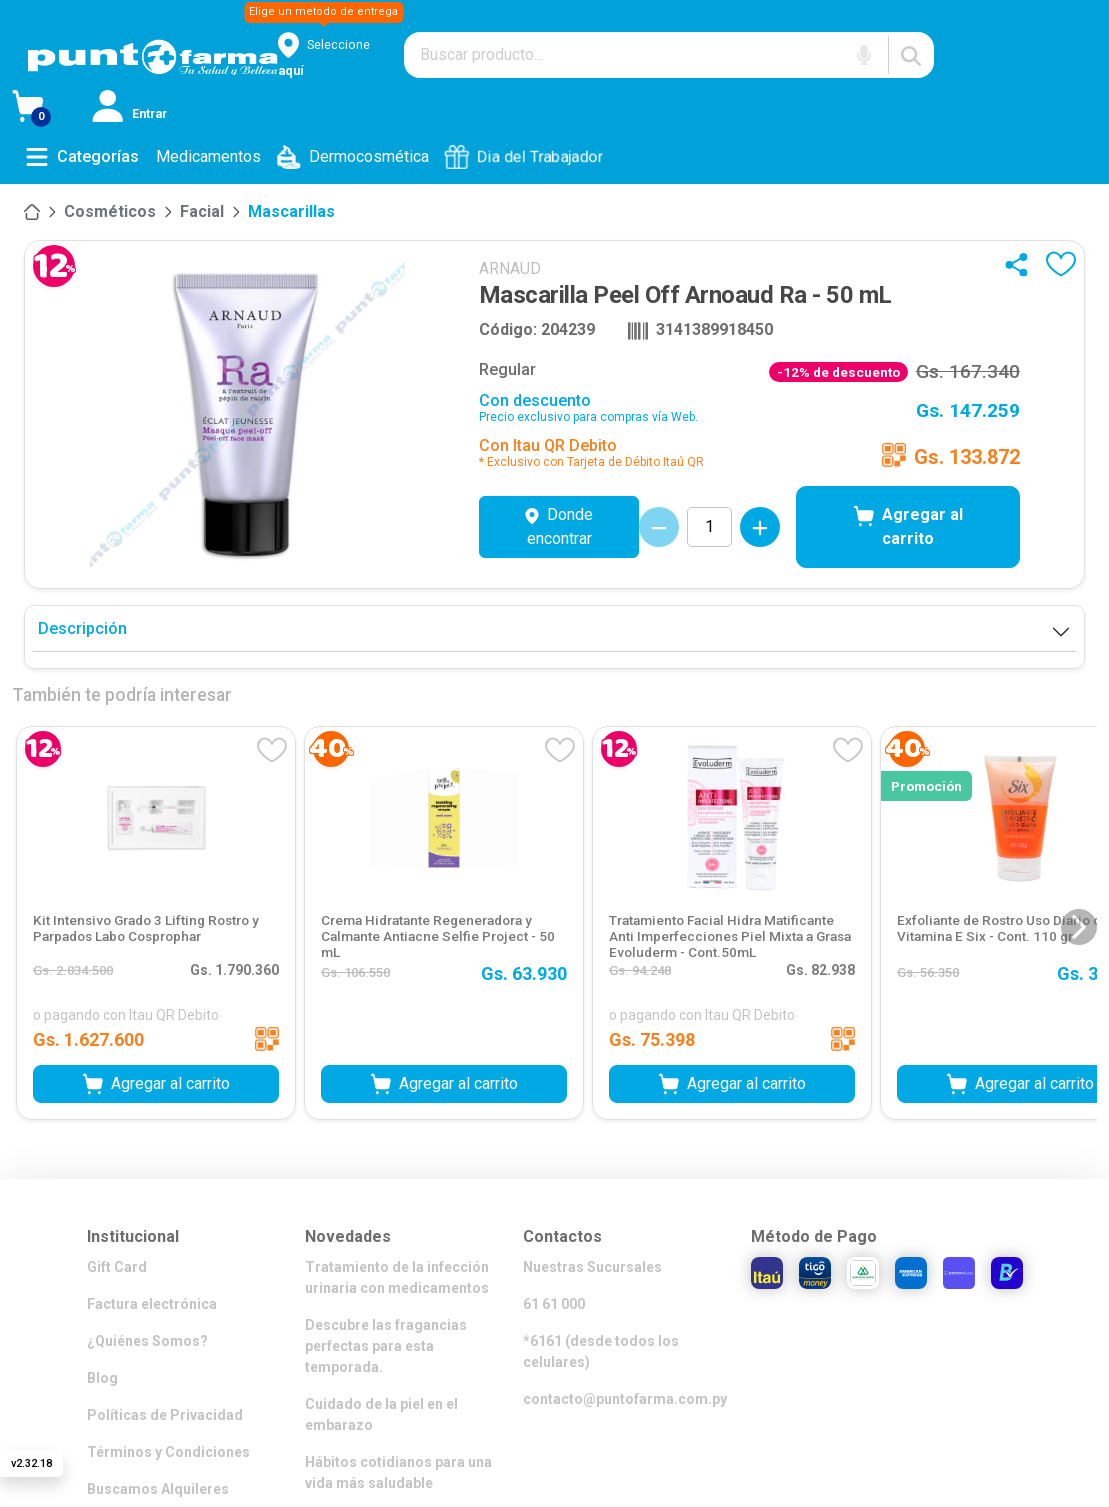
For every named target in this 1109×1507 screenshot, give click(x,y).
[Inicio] (32, 212)
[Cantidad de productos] (709, 527)
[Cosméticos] (110, 212)
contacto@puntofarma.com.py (625, 1399)
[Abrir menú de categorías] (82, 157)
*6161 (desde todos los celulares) (601, 1351)
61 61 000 (554, 1304)
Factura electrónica (152, 1304)
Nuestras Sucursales (592, 1267)
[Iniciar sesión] (132, 110)
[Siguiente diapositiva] (1079, 927)
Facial (202, 211)
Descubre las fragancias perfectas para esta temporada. (386, 1346)
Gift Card (117, 1267)
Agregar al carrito (908, 526)
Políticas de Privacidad (165, 1415)
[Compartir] (1021, 264)
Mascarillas (291, 211)
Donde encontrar (559, 526)
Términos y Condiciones (168, 1452)
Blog (102, 1378)
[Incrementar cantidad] (760, 527)
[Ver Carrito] (52, 110)
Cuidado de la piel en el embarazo (381, 1414)
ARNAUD (510, 268)
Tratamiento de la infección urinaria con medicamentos (397, 1277)
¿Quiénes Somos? (147, 1341)
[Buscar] (911, 55)
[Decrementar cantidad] (659, 527)
